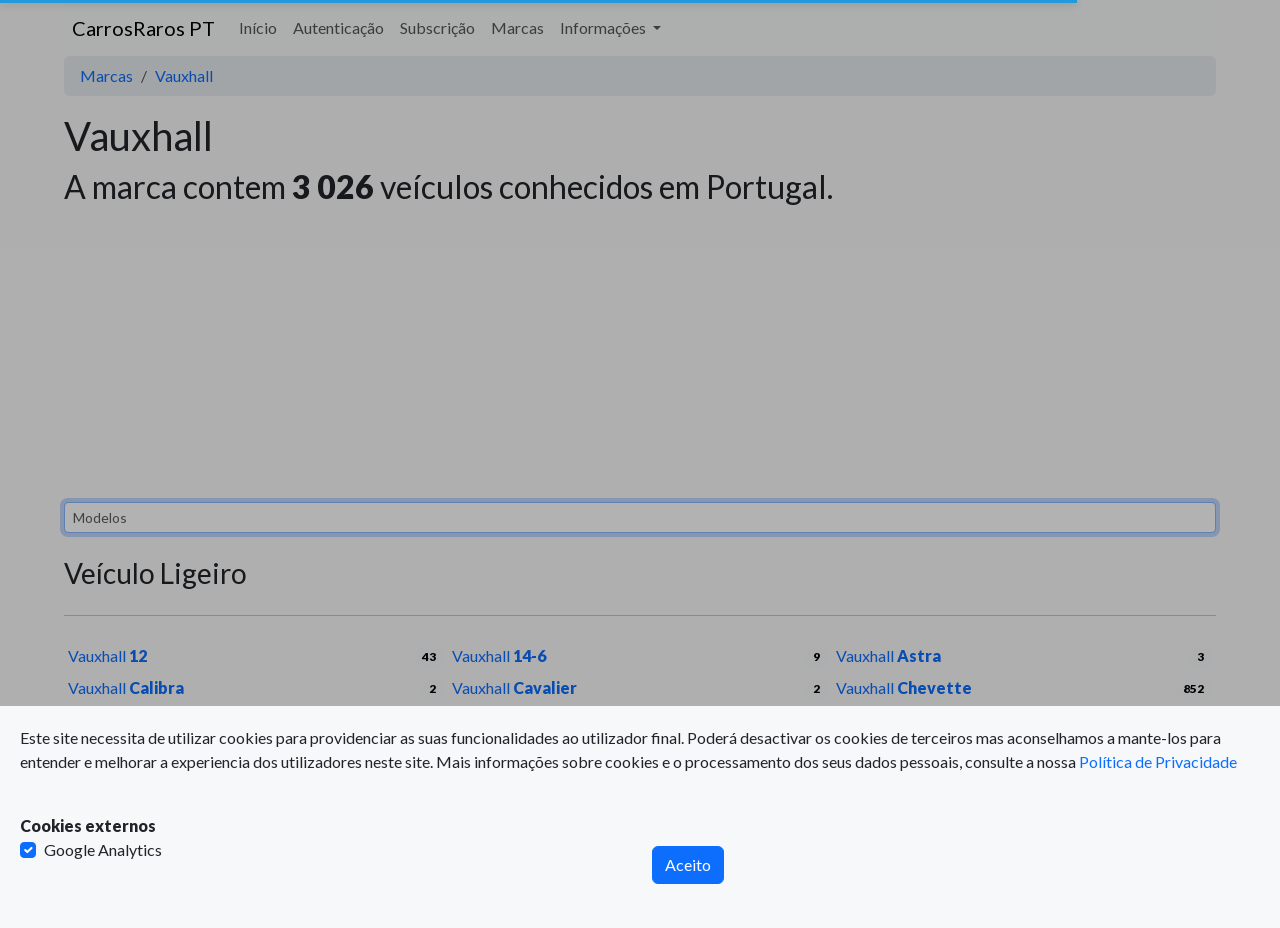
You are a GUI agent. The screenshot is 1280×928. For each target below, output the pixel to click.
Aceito (688, 864)
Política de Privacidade (1158, 761)
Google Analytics (103, 849)
